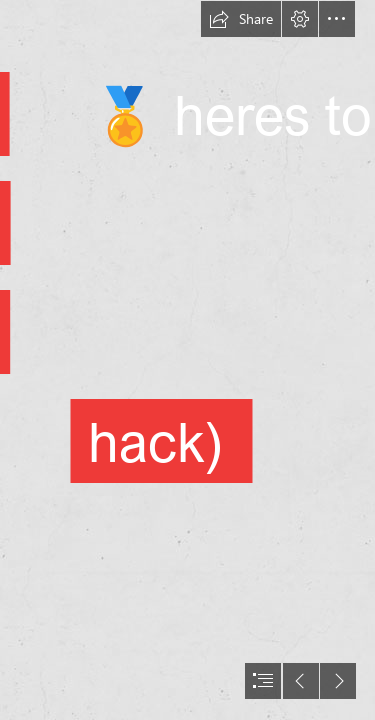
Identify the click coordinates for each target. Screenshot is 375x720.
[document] (187, 360)
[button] (241, 19)
